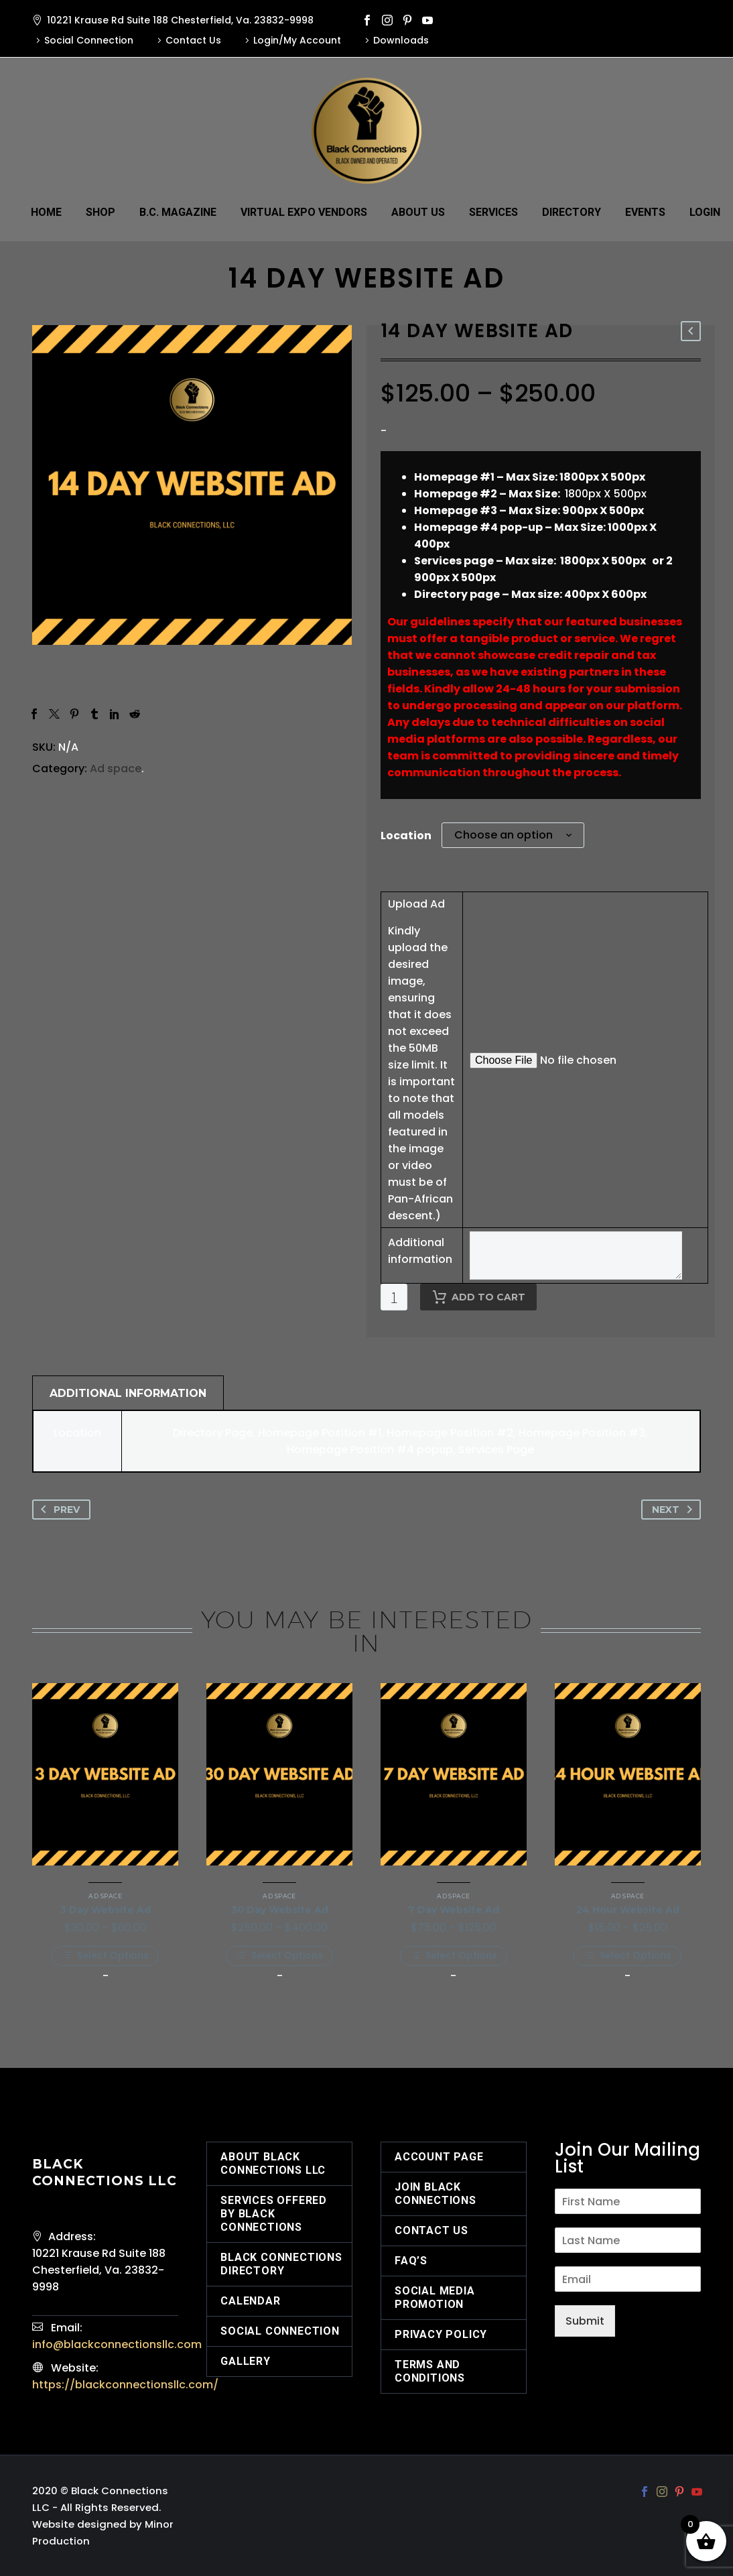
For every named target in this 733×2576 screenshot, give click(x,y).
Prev (58, 1509)
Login (704, 212)
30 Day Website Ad (279, 1910)
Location (406, 835)
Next (674, 1509)
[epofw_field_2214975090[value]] (583, 1060)
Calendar (250, 2300)
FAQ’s (411, 2260)
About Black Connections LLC (273, 2163)
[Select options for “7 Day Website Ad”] (453, 1956)
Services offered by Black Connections (273, 2213)
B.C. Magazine (177, 212)
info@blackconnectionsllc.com (117, 2344)
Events (645, 212)
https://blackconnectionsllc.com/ (125, 2384)
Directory (571, 212)
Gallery (245, 2361)
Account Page (439, 2156)
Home (46, 212)
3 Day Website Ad (105, 1910)
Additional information (420, 1251)
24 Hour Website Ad (627, 1910)
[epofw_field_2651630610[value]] (576, 1255)
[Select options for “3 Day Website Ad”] (105, 1956)
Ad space (115, 768)
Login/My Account (297, 40)
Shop (100, 212)
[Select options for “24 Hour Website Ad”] (628, 1956)
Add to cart (478, 1297)
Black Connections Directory (281, 2264)
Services (493, 212)
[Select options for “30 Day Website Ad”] (279, 1956)
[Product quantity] (394, 1297)
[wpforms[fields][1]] (628, 2279)
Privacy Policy (441, 2334)
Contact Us (193, 40)
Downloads (401, 40)
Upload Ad (416, 904)
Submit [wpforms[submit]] (584, 2321)
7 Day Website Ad (453, 1910)
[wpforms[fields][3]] (628, 2240)
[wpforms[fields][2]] (628, 2201)
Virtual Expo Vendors (304, 212)
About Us (418, 212)
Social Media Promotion (435, 2297)
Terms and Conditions (430, 2371)
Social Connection (88, 40)
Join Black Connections (435, 2194)
